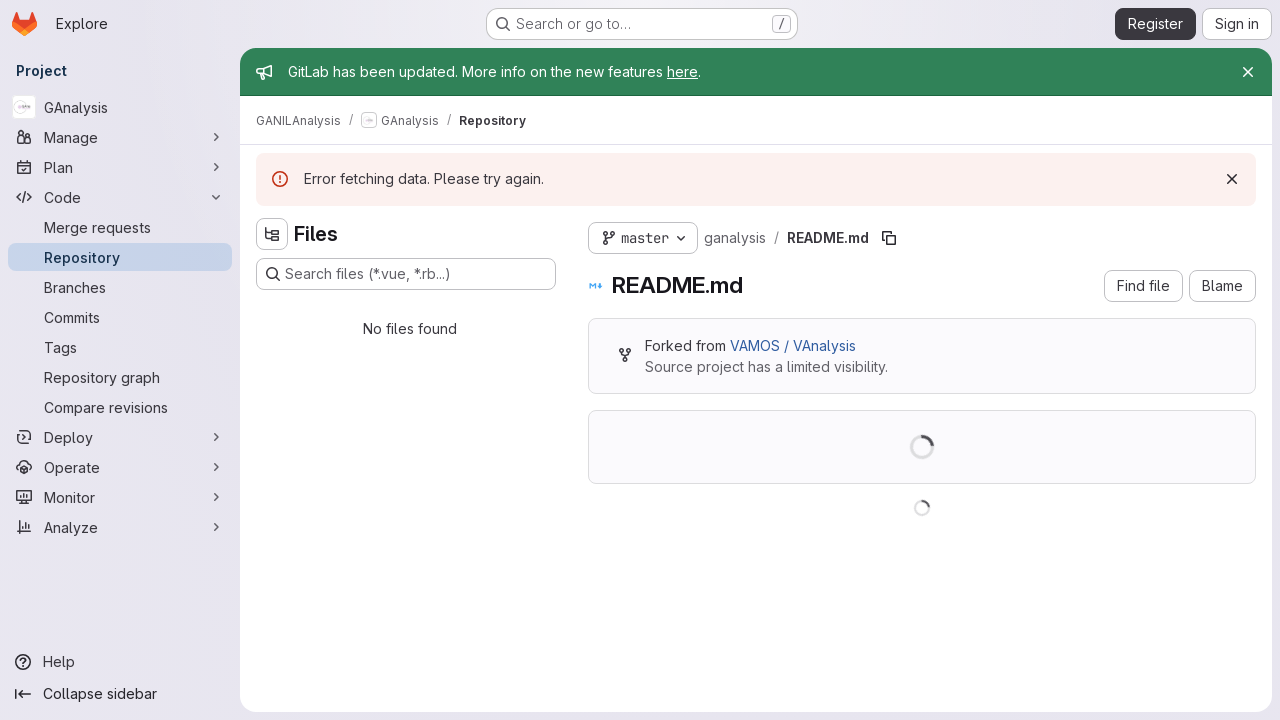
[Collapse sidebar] (120, 694)
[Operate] (120, 467)
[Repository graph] (120, 377)
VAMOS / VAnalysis (793, 345)
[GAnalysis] (120, 107)
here (682, 71)
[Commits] (120, 317)
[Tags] (120, 347)
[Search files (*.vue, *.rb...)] (406, 274)
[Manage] (120, 137)
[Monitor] (120, 497)
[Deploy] (120, 437)
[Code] (120, 197)
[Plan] (120, 167)
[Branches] (120, 287)
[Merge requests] (120, 227)
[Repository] (120, 257)
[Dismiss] (1232, 179)
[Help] (120, 662)
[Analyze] (120, 527)
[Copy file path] (889, 238)
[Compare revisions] (120, 407)
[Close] (1248, 72)
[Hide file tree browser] (272, 234)
